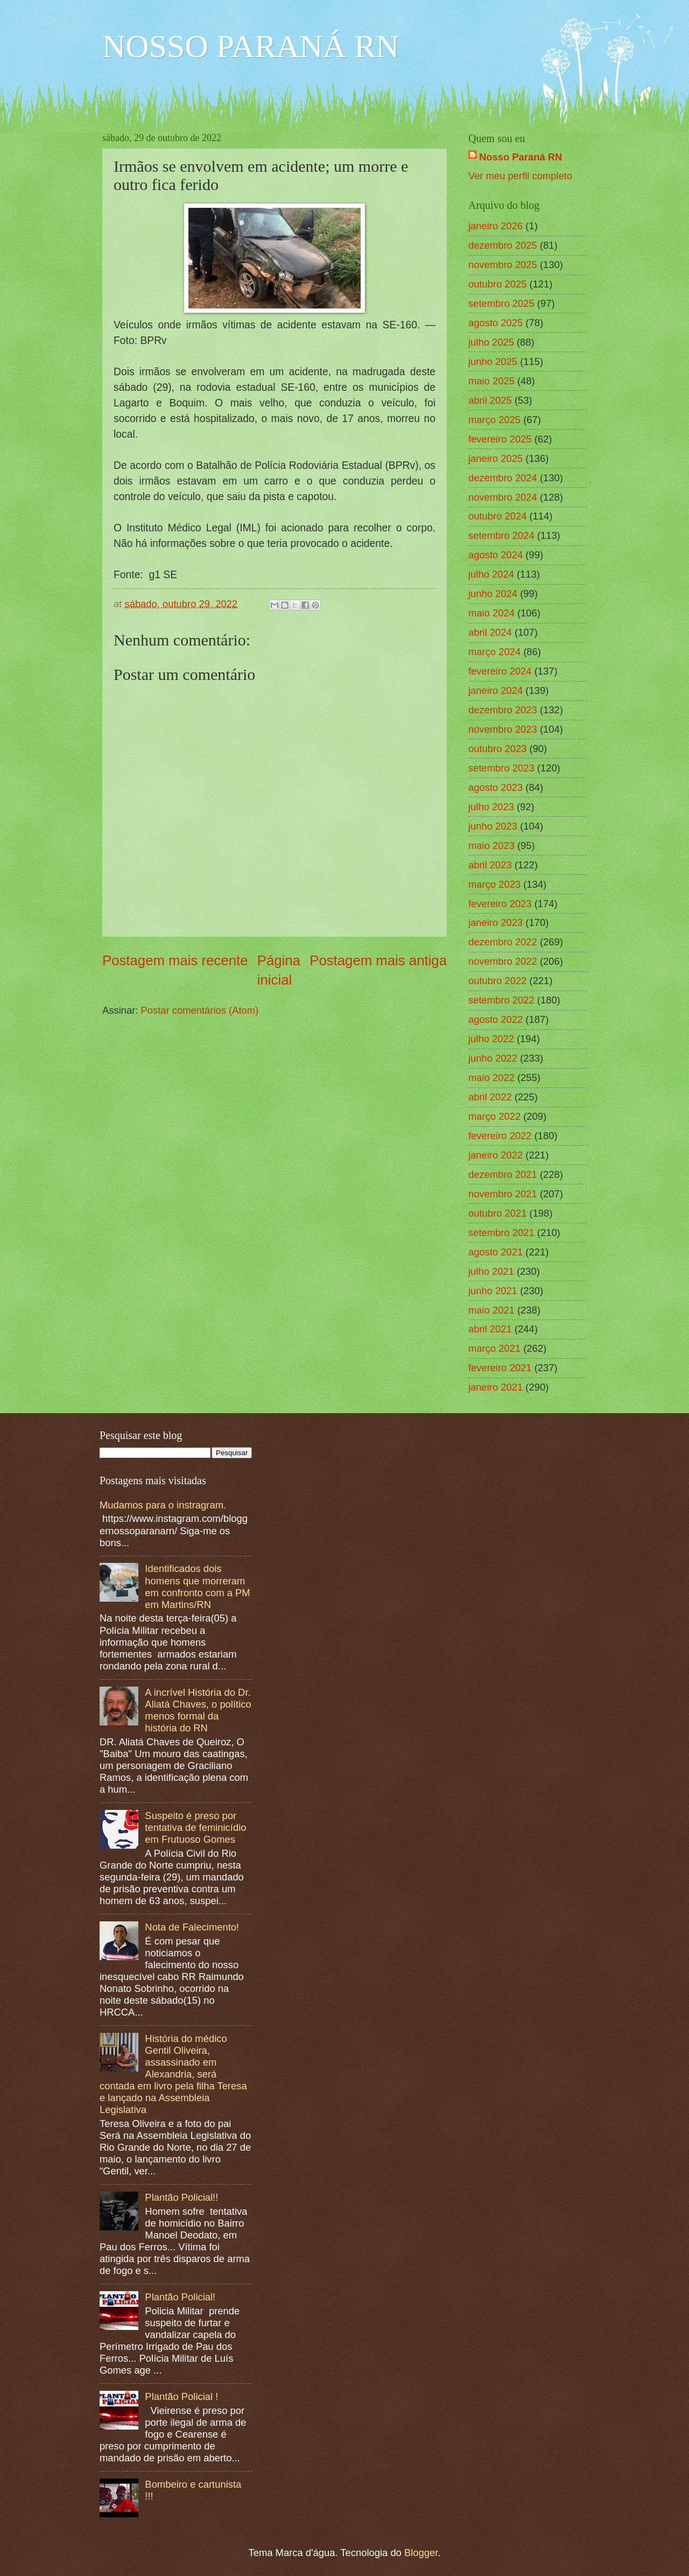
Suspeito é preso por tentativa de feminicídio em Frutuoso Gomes (195, 1827)
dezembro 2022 (502, 941)
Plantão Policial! (180, 2297)
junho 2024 (492, 593)
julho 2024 (491, 574)
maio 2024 (491, 613)
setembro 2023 (501, 768)
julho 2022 (491, 1038)
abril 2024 (490, 632)
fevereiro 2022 (500, 1135)
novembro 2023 (502, 729)
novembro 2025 (502, 264)
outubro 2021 (497, 1213)
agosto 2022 (495, 1019)
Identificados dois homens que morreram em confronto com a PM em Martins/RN (197, 1586)
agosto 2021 (495, 1252)
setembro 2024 (501, 535)
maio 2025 (491, 381)
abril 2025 (490, 400)
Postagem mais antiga (378, 960)
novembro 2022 (502, 961)
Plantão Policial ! (181, 2396)
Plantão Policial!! (181, 2197)
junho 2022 (492, 1058)
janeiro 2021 (495, 1387)
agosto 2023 (495, 787)
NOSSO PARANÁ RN (250, 46)
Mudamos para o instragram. (163, 1505)
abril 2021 (490, 1329)
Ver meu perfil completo (520, 175)
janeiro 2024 (495, 690)
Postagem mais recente (175, 960)
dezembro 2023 (502, 709)
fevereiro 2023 (500, 903)
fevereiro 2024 (500, 671)
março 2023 (494, 884)
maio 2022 (491, 1077)
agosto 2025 (495, 322)
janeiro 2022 (495, 1155)
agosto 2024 (495, 554)
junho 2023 (492, 826)
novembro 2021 (502, 1193)
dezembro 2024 (502, 477)
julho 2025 (491, 342)
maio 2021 (491, 1310)
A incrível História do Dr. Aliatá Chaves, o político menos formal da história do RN (198, 1710)
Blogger (421, 2552)
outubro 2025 (497, 284)
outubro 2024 (497, 516)
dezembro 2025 (502, 245)
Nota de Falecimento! (192, 1927)
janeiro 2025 (495, 458)
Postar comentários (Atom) (200, 1010)
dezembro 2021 (502, 1174)
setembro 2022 (501, 1000)
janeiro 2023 (495, 922)
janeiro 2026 (495, 225)
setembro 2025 (501, 303)
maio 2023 (491, 845)
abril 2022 (490, 1097)
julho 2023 (491, 806)
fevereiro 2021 (500, 1367)
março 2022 (494, 1116)
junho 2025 (492, 361)
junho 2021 (492, 1290)
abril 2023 (490, 865)
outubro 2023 (497, 748)
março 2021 (494, 1348)
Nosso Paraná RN (520, 157)
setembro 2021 (501, 1232)
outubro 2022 (497, 980)
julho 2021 (491, 1271)
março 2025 (494, 419)
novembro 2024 (502, 497)
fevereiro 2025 (500, 439)
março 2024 (494, 651)
